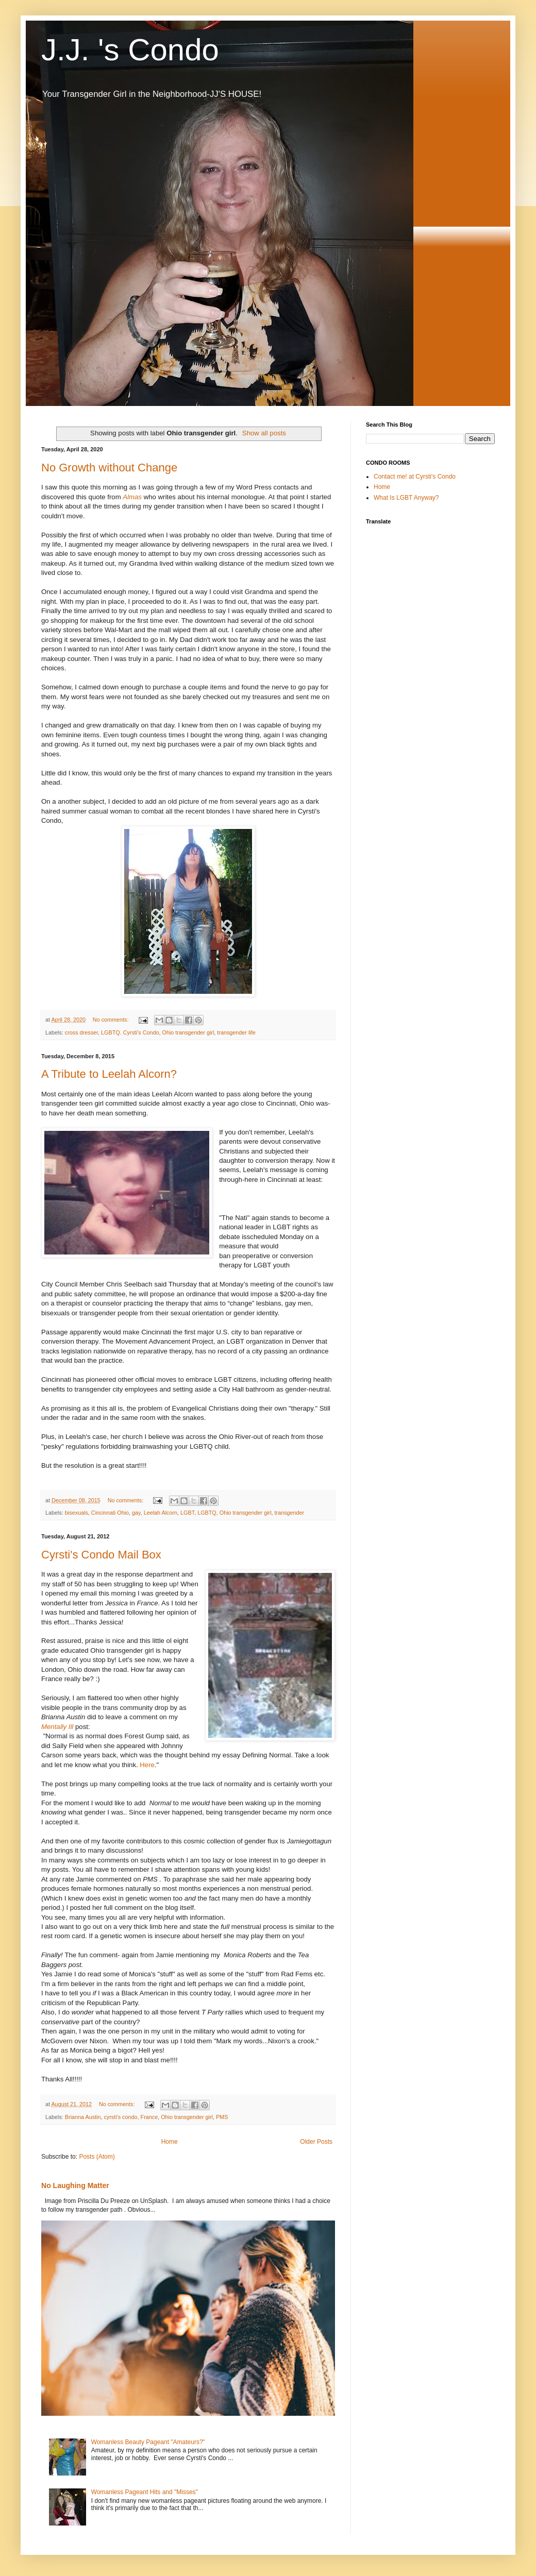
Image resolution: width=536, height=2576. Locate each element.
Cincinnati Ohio (110, 1513)
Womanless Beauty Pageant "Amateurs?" (148, 2442)
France (149, 2117)
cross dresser (81, 1032)
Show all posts (264, 433)
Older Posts (316, 2141)
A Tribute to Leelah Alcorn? (109, 1073)
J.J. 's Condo (130, 49)
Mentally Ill (57, 1727)
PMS (222, 2117)
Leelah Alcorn (160, 1513)
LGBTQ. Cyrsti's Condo (130, 1032)
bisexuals (76, 1513)
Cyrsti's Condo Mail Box (101, 1554)
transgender (290, 1513)
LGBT (187, 1513)
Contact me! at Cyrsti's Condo (415, 476)
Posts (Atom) (96, 2156)
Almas (133, 497)
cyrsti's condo (120, 2117)
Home (169, 2141)
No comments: (111, 1019)
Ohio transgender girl (188, 1032)
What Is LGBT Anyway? (406, 497)
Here (147, 1765)
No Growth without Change (109, 467)
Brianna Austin (83, 2117)
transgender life (236, 1032)
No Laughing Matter (75, 2185)
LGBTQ (206, 1513)
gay (136, 1513)
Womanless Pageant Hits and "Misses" (144, 2492)
